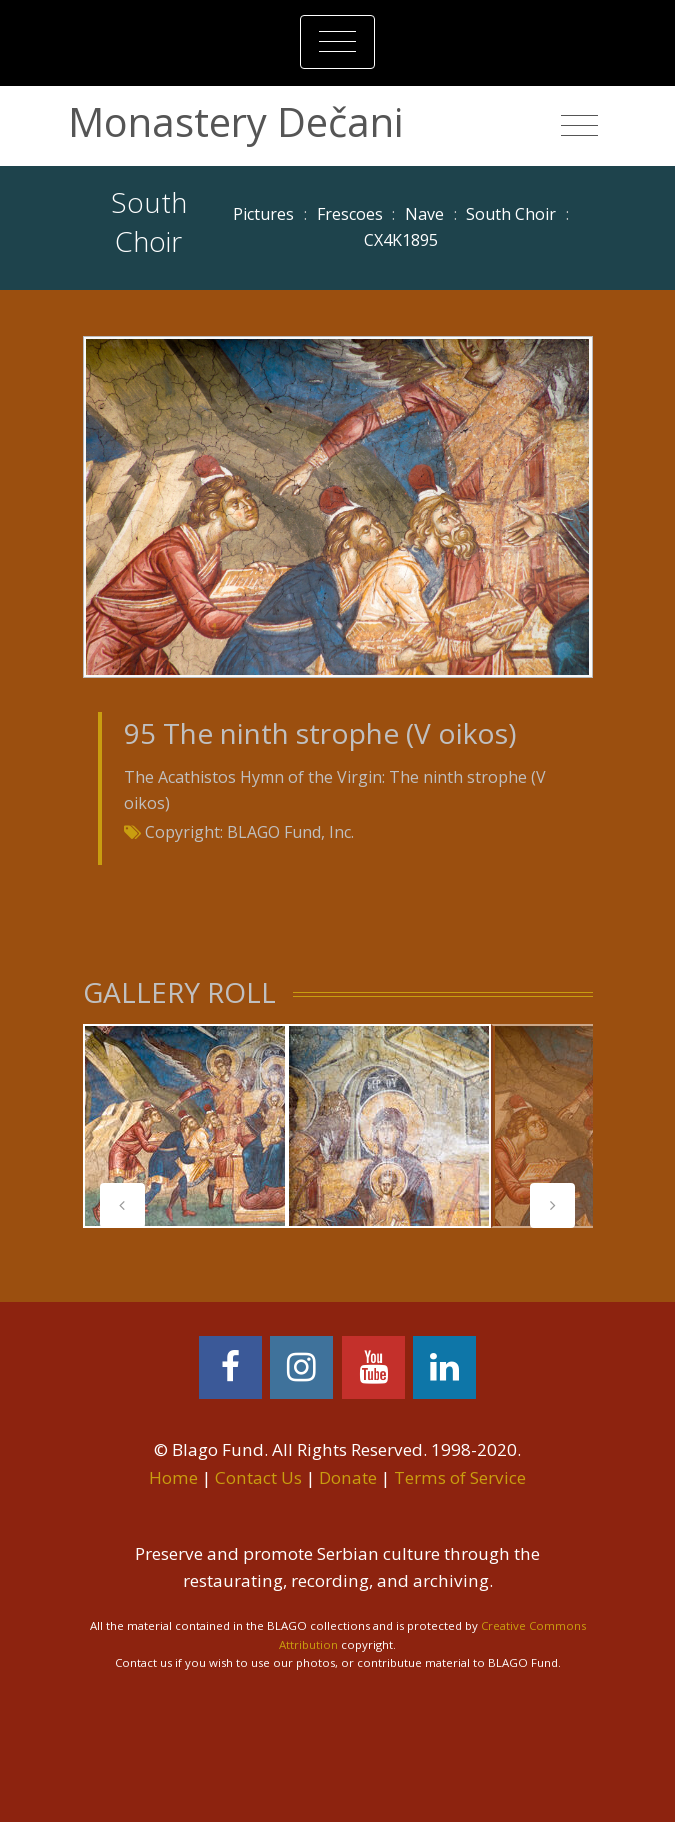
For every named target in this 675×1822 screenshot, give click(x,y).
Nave (424, 214)
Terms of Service (460, 1477)
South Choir (511, 214)
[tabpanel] (185, 1126)
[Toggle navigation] (337, 42)
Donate (348, 1477)
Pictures (263, 214)
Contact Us (258, 1477)
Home (173, 1477)
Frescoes (350, 214)
